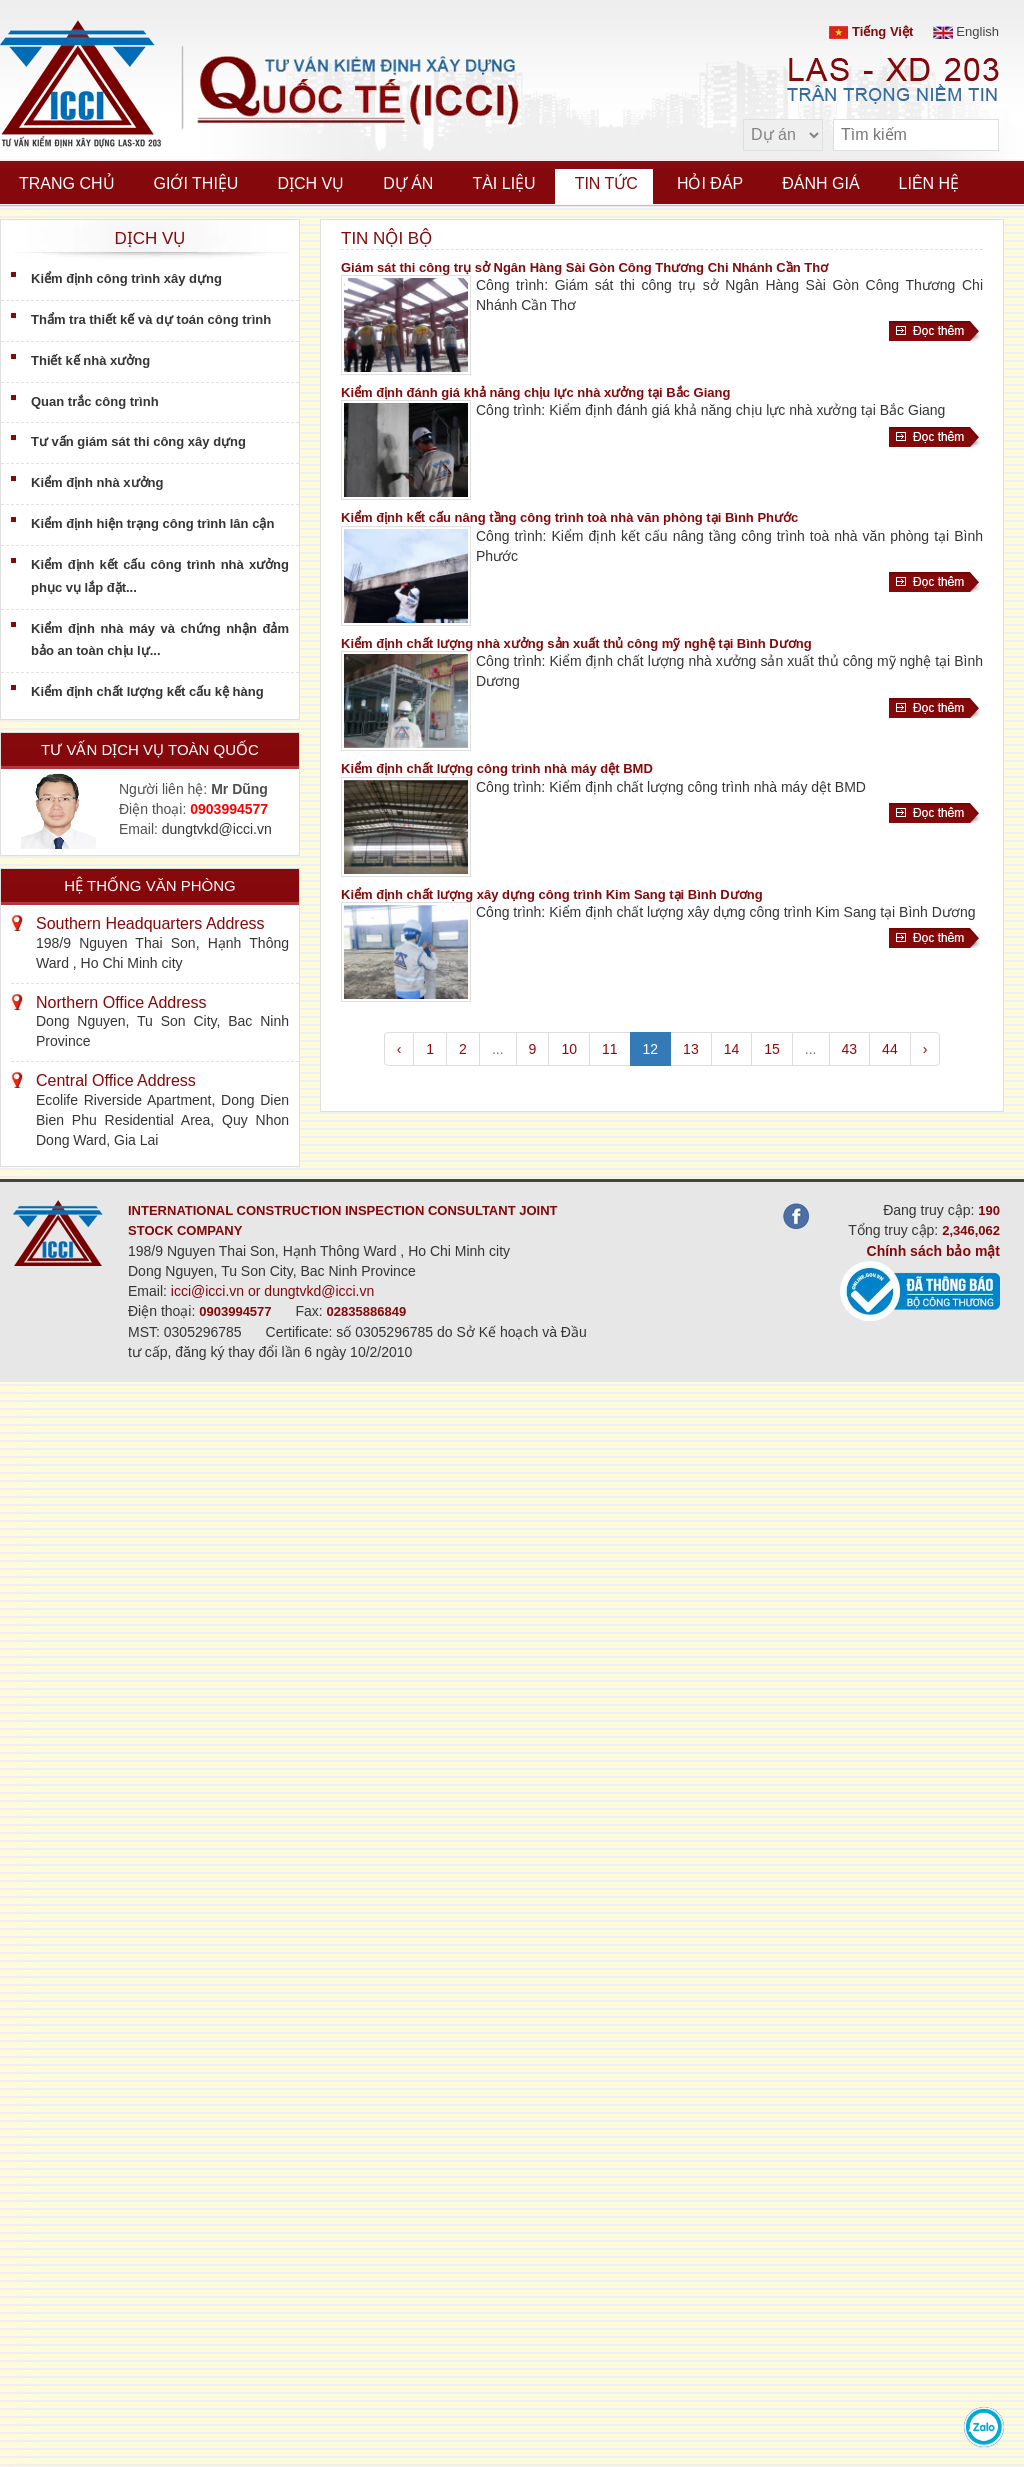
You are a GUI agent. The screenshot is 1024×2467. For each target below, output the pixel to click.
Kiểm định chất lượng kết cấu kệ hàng (147, 691)
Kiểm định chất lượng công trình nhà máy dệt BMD (497, 768)
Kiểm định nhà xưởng (97, 482)
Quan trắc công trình (95, 401)
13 (691, 1049)
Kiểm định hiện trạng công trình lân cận (152, 523)
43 (850, 1049)
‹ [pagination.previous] (399, 1049)
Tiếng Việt (871, 31)
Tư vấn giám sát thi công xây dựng (138, 441)
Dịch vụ (310, 183)
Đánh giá (820, 183)
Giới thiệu (196, 183)
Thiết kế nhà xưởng (90, 360)
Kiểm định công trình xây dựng (126, 278)
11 (610, 1049)
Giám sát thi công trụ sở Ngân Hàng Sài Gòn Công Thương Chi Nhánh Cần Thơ (584, 267)
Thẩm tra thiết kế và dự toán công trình (151, 319)
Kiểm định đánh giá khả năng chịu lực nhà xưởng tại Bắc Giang (535, 392)
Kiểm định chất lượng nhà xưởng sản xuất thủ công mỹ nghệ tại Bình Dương (576, 643)
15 (772, 1049)
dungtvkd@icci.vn (217, 829)
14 (732, 1049)
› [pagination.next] (925, 1049)
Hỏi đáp (710, 183)
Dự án (408, 183)
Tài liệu (503, 183)
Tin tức (606, 183)
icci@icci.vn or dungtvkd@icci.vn (273, 1291)
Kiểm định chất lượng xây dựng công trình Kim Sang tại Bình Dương (552, 894)
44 (890, 1049)
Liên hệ (929, 183)
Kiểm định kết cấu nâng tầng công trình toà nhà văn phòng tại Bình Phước (569, 517)
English (966, 31)
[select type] (783, 135)
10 (569, 1049)
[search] (974, 135)
